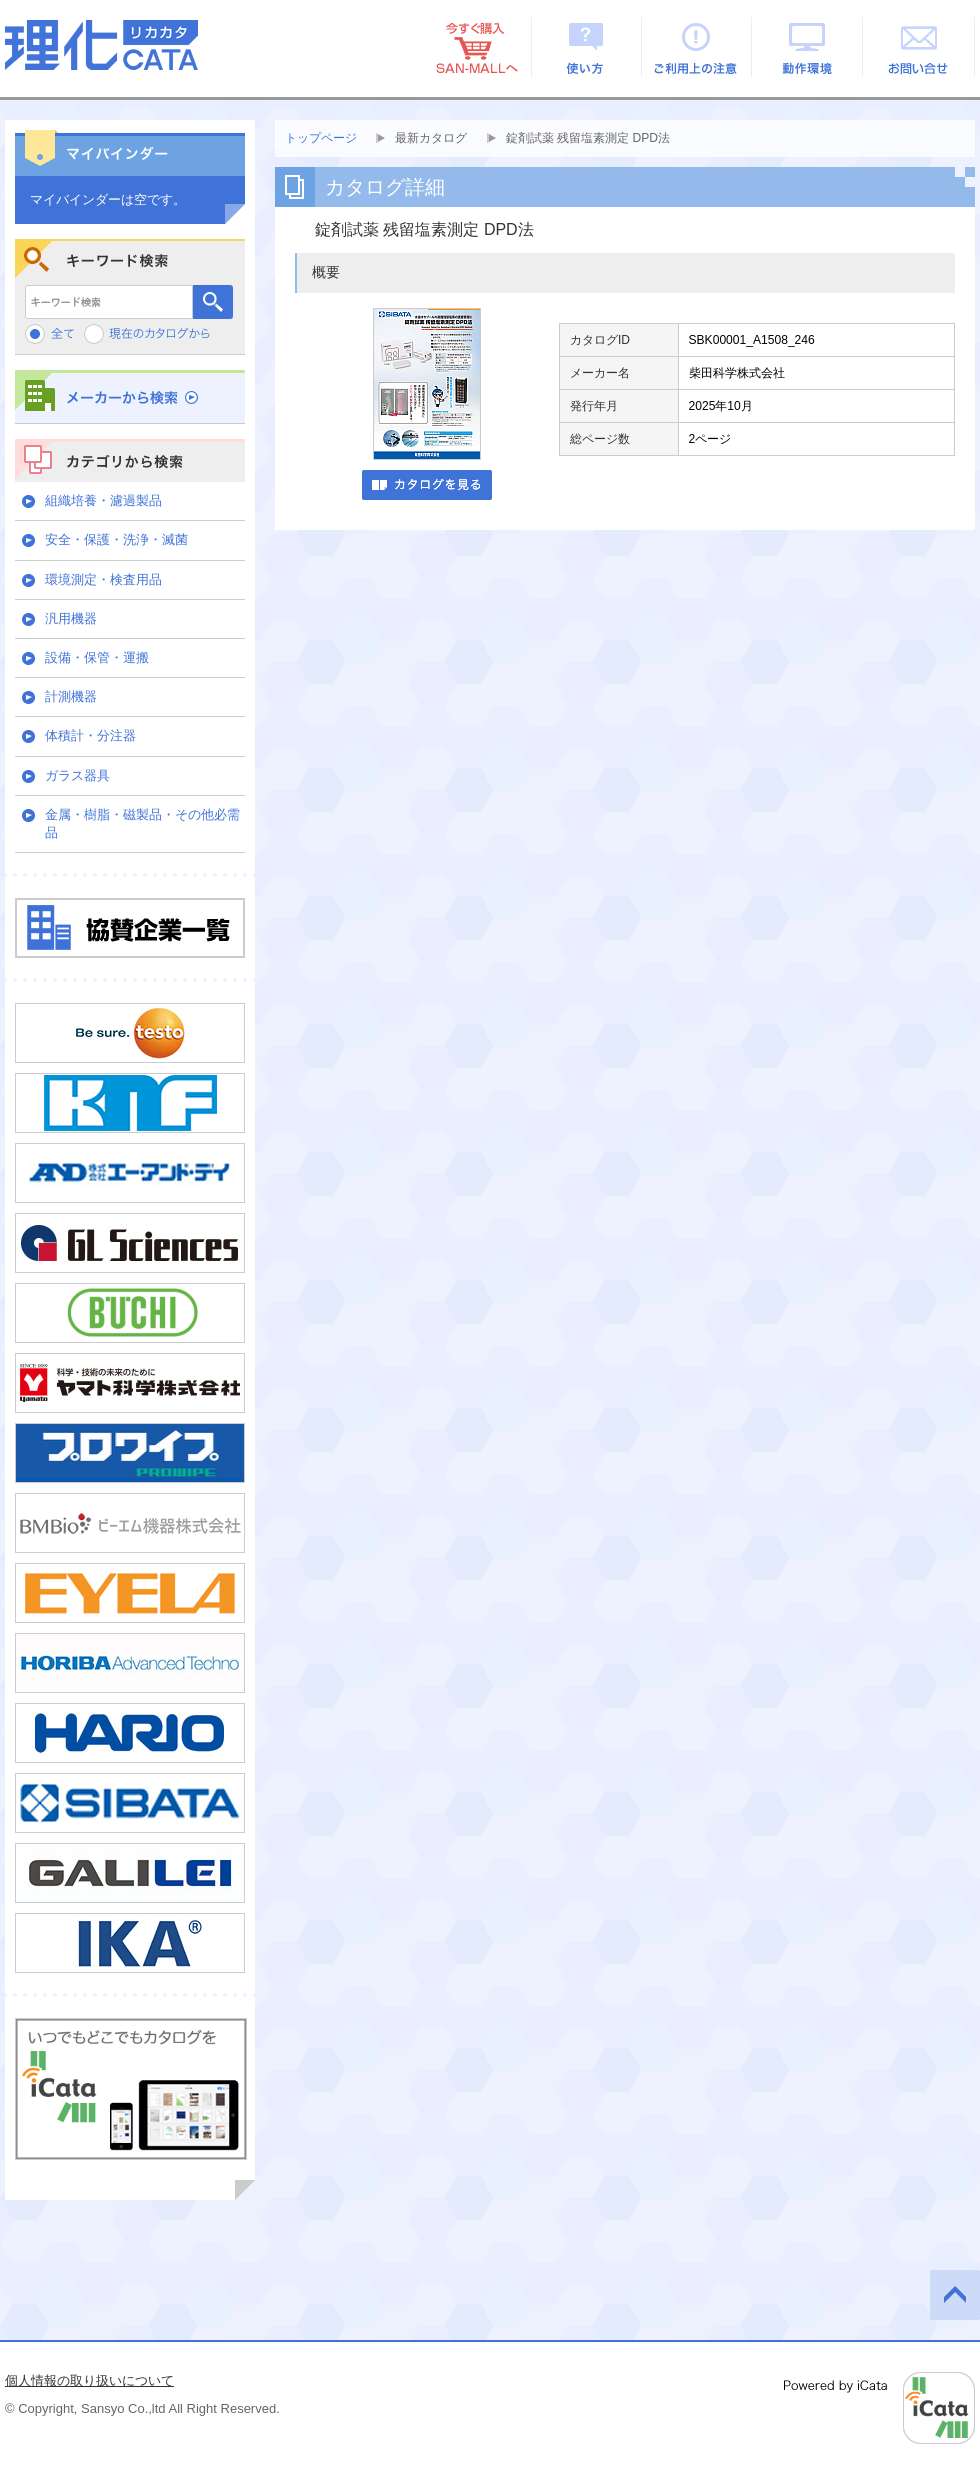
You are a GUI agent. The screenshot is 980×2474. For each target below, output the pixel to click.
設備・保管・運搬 (97, 657)
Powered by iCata (879, 2408)
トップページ (321, 138)
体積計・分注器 (90, 735)
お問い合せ (919, 47)
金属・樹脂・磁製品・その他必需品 (142, 823)
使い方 (586, 47)
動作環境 (808, 47)
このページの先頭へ (955, 2295)
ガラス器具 (77, 775)
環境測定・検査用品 (103, 579)
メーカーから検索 (130, 396)
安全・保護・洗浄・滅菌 (116, 539)
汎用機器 (71, 618)
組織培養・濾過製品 (103, 500)
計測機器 (71, 696)
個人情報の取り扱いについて (89, 2380)
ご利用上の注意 (697, 47)
